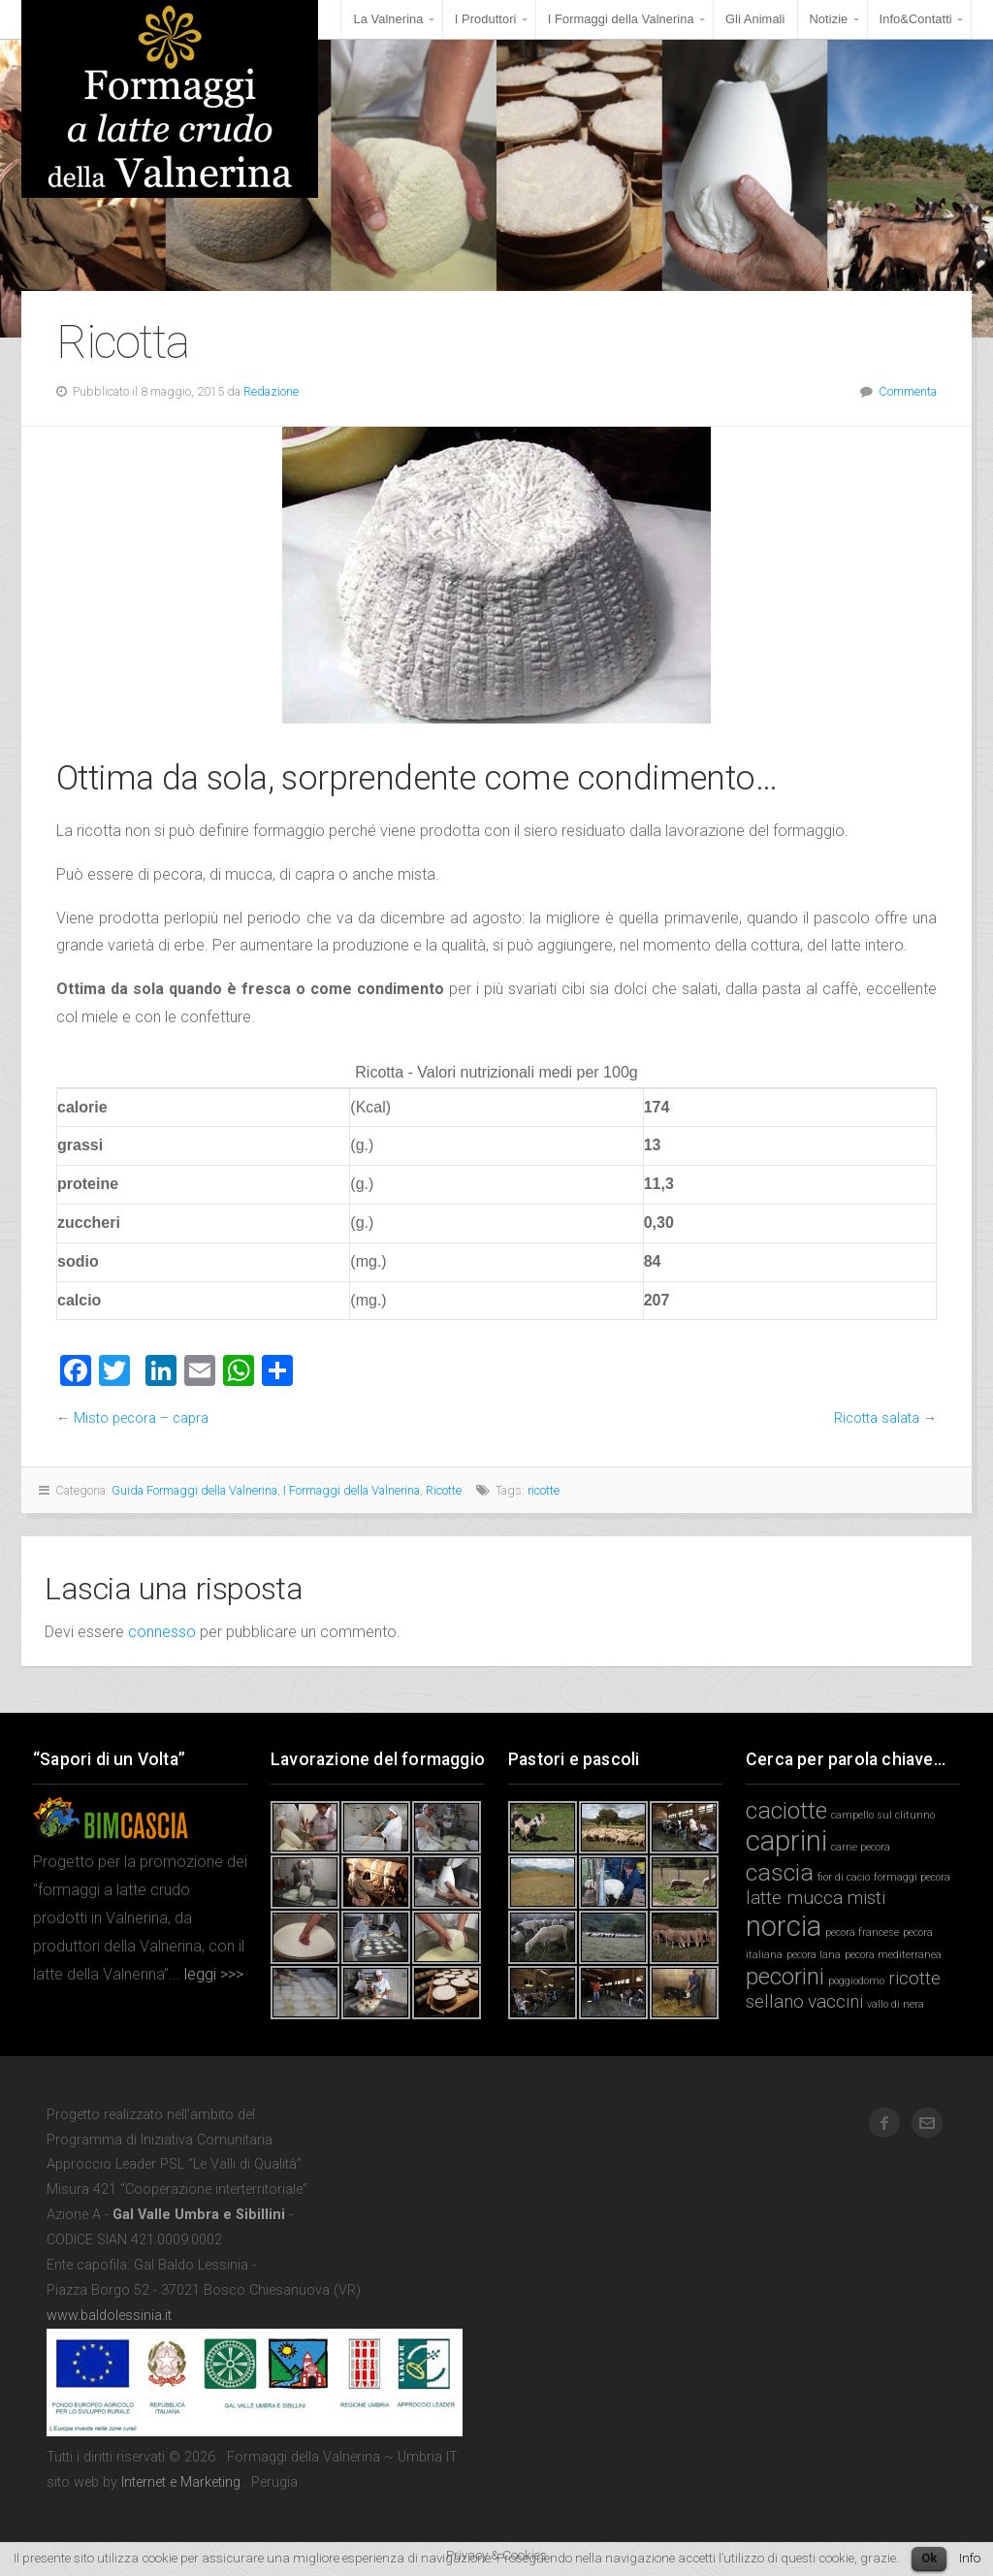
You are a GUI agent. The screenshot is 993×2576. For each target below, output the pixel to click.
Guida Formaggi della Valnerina (194, 1490)
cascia (780, 1872)
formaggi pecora (912, 1877)
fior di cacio (843, 1877)
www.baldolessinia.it (109, 2315)
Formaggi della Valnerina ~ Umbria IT (169, 99)
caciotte (786, 1810)
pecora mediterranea (893, 1954)
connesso (162, 1632)
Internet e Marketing (180, 2482)
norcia (783, 1926)
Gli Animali (755, 19)
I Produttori (486, 19)
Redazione (271, 391)
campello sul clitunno (883, 1815)
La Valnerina (388, 19)
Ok (929, 2558)
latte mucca (794, 1897)
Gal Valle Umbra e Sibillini (198, 2214)
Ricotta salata (876, 1418)
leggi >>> (211, 1974)
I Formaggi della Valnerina (621, 19)
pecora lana (813, 1954)
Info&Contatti (916, 19)
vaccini (835, 2001)
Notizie (829, 19)
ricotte (544, 1490)
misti (866, 1897)
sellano (775, 2001)
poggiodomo (856, 1981)
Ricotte (444, 1490)
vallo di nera (895, 2004)
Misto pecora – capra (141, 1418)
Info (969, 2558)
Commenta (908, 391)
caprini (786, 1840)
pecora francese (862, 1932)
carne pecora (860, 1847)
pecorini (785, 1976)
